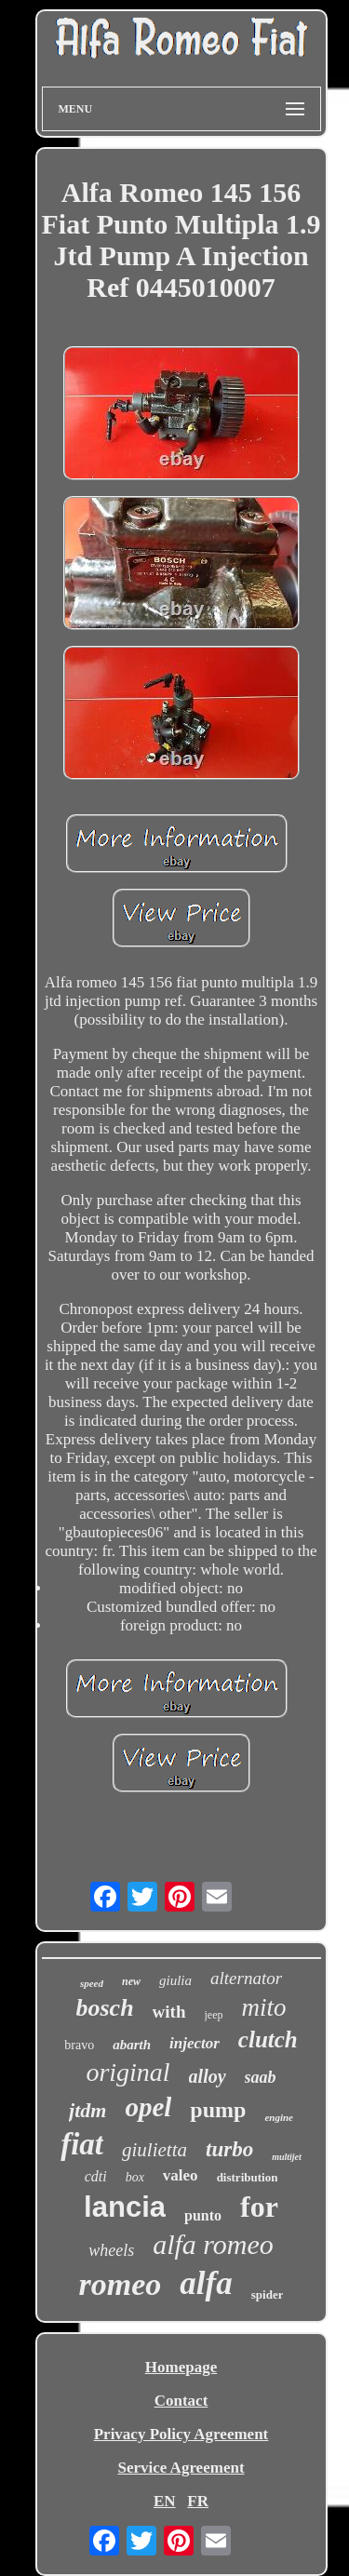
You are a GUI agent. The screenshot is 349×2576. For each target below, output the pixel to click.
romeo (120, 2284)
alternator (246, 1978)
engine (278, 2117)
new (131, 1981)
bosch (104, 2007)
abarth (132, 2044)
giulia (175, 1980)
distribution (247, 2177)
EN (165, 2501)
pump (218, 2110)
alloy (207, 2076)
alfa (206, 2283)
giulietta (154, 2150)
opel (148, 2107)
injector (194, 2043)
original (127, 2072)
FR (197, 2501)
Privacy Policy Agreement (181, 2434)
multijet (287, 2157)
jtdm (87, 2110)
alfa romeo (213, 2244)
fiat (81, 2144)
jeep (214, 2014)
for (259, 2206)
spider (267, 2294)
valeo (180, 2175)
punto (202, 2215)
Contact (181, 2400)
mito (264, 2007)
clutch (268, 2039)
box (135, 2177)
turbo (229, 2149)
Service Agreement (180, 2467)
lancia (125, 2207)
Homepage (181, 2367)
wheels (111, 2250)
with (169, 2011)
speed (91, 1983)
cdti (96, 2176)
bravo (79, 2045)
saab (260, 2077)
